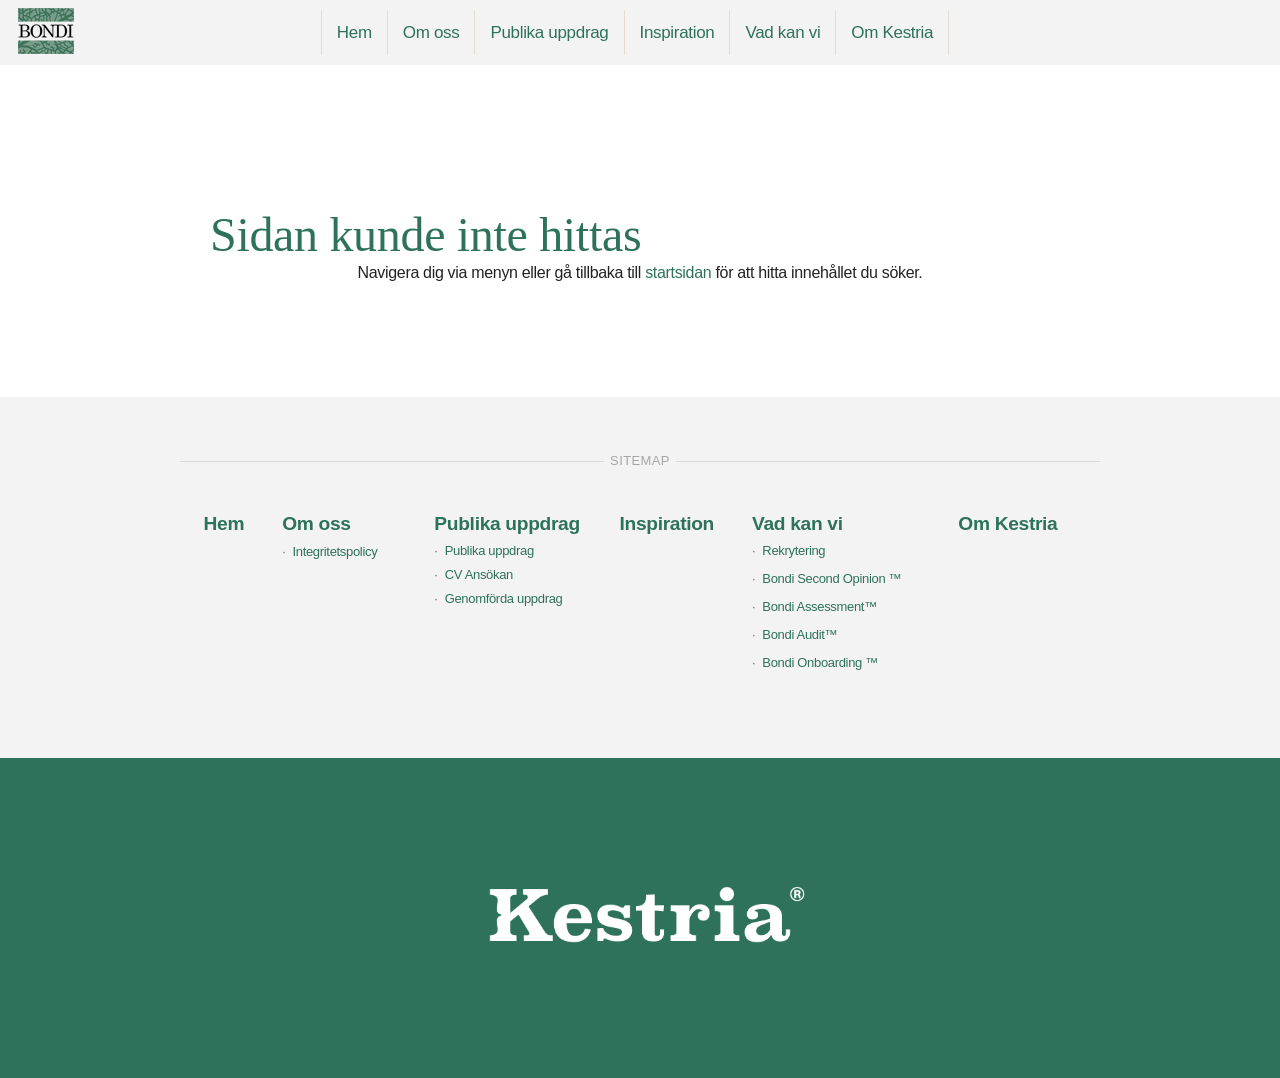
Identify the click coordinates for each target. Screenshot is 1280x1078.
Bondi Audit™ (799, 634)
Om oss (431, 32)
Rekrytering (793, 550)
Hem (354, 32)
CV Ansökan (479, 574)
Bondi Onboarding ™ (820, 662)
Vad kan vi (782, 32)
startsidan (678, 272)
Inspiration (677, 32)
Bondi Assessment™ (819, 606)
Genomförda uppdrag (504, 598)
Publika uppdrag (549, 32)
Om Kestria (892, 32)
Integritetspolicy (334, 551)
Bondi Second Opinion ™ (831, 578)
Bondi (86, 31)
